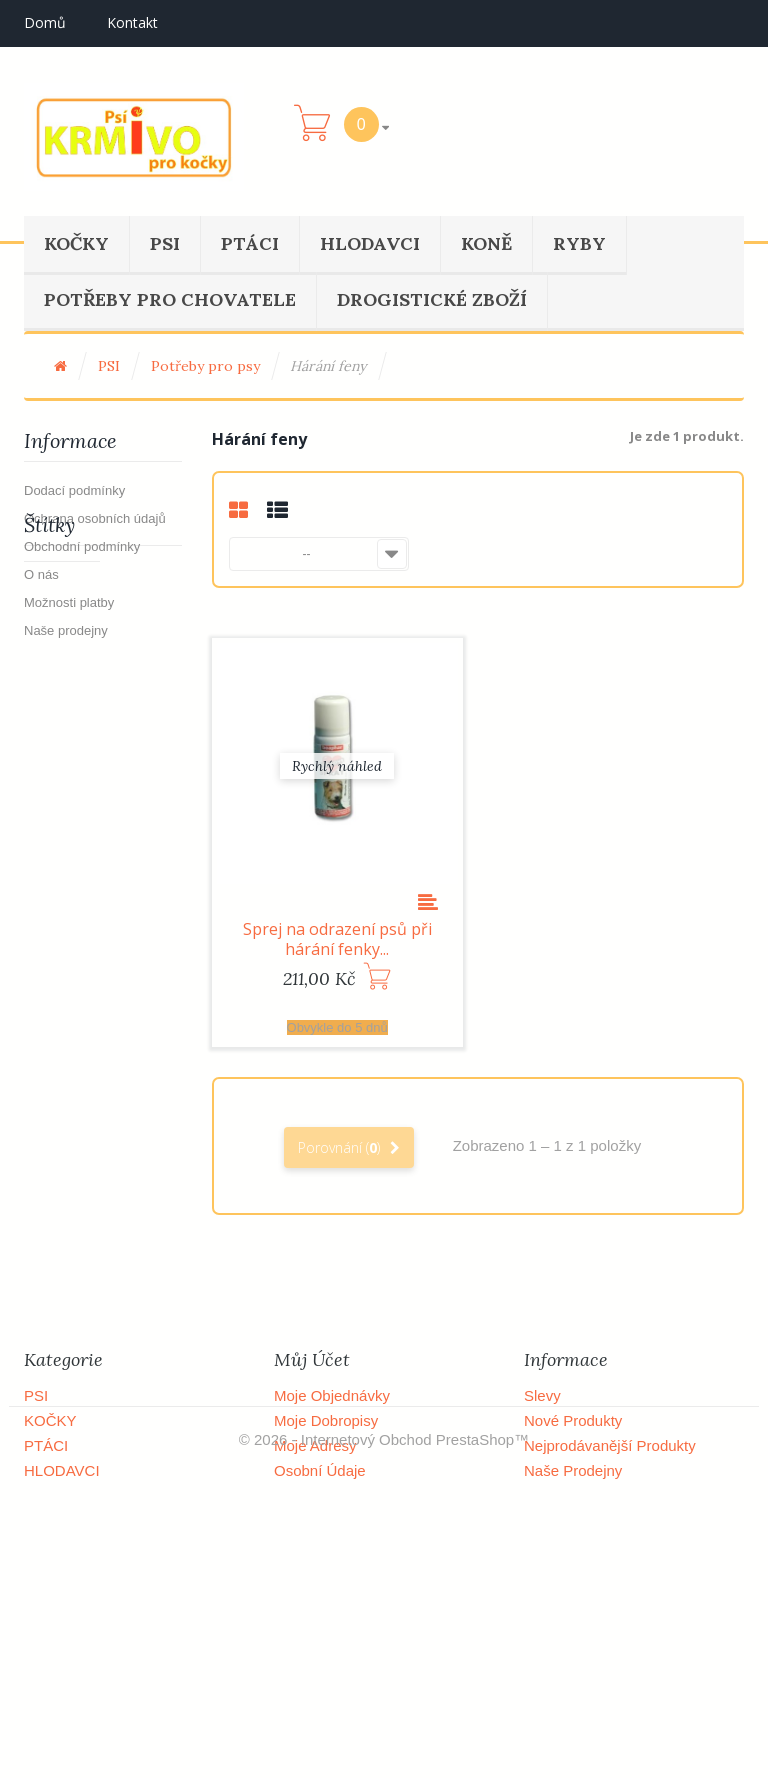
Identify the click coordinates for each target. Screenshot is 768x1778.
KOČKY (76, 243)
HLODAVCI (370, 243)
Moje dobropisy (326, 1420)
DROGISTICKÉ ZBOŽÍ (432, 299)
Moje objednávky (332, 1395)
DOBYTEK (60, 1520)
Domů (45, 22)
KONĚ (486, 243)
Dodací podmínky (74, 490)
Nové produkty (573, 1420)
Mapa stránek (570, 1670)
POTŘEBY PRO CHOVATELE (170, 299)
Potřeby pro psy (205, 366)
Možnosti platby (69, 602)
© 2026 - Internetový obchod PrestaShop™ (384, 1735)
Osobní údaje (320, 1470)
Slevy (542, 1395)
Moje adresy (315, 1445)
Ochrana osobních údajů (95, 518)
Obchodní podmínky (82, 546)
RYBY (579, 243)
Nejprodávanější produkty (610, 1445)
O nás (41, 574)
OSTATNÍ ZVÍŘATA (88, 1545)
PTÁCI (250, 243)
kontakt (132, 22)
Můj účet (312, 1359)
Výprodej (62, 733)
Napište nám (567, 1495)
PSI (165, 243)
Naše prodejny (66, 630)
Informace (70, 440)
